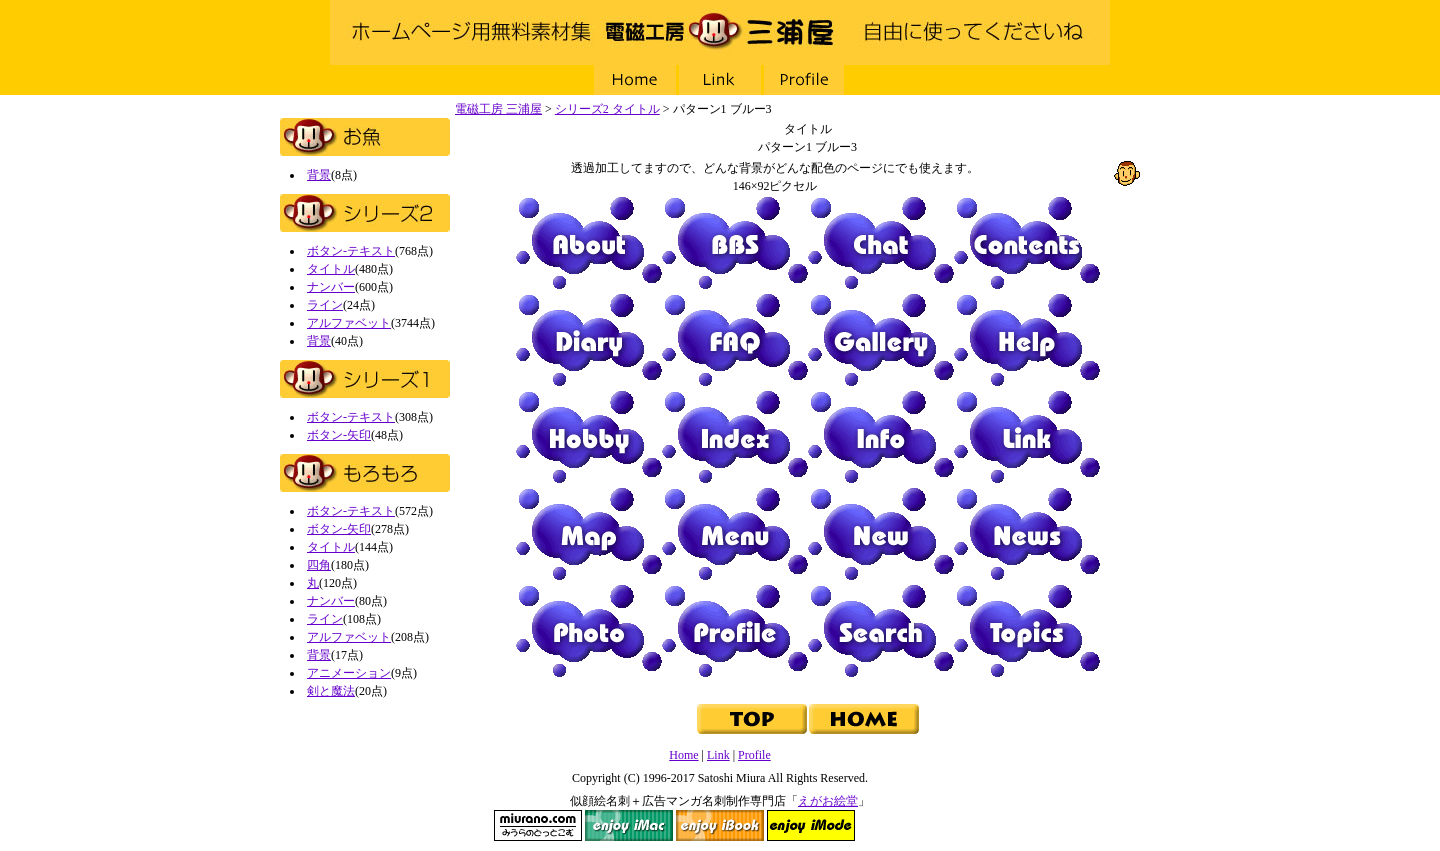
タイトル (331, 269)
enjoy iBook (720, 825)
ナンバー (331, 287)
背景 (319, 175)
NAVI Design (902, 825)
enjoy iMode (811, 825)
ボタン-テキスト (351, 251)
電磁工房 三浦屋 (720, 32)
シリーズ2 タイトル (607, 109)
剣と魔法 (331, 691)
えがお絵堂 (828, 801)
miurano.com (538, 825)
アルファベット (349, 323)
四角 (319, 565)
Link (720, 80)
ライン (325, 305)
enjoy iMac (629, 825)
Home (635, 80)
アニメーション (349, 673)
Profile (805, 80)
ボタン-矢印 (339, 435)
